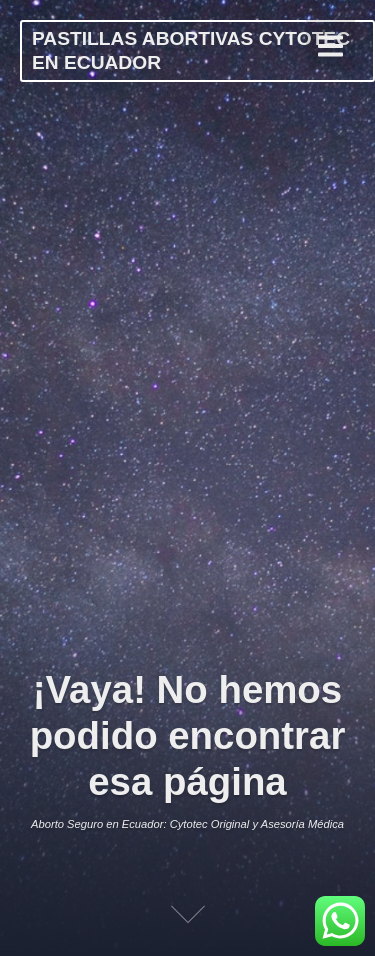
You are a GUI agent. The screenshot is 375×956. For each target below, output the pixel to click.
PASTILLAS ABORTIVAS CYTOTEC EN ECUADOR (191, 50)
